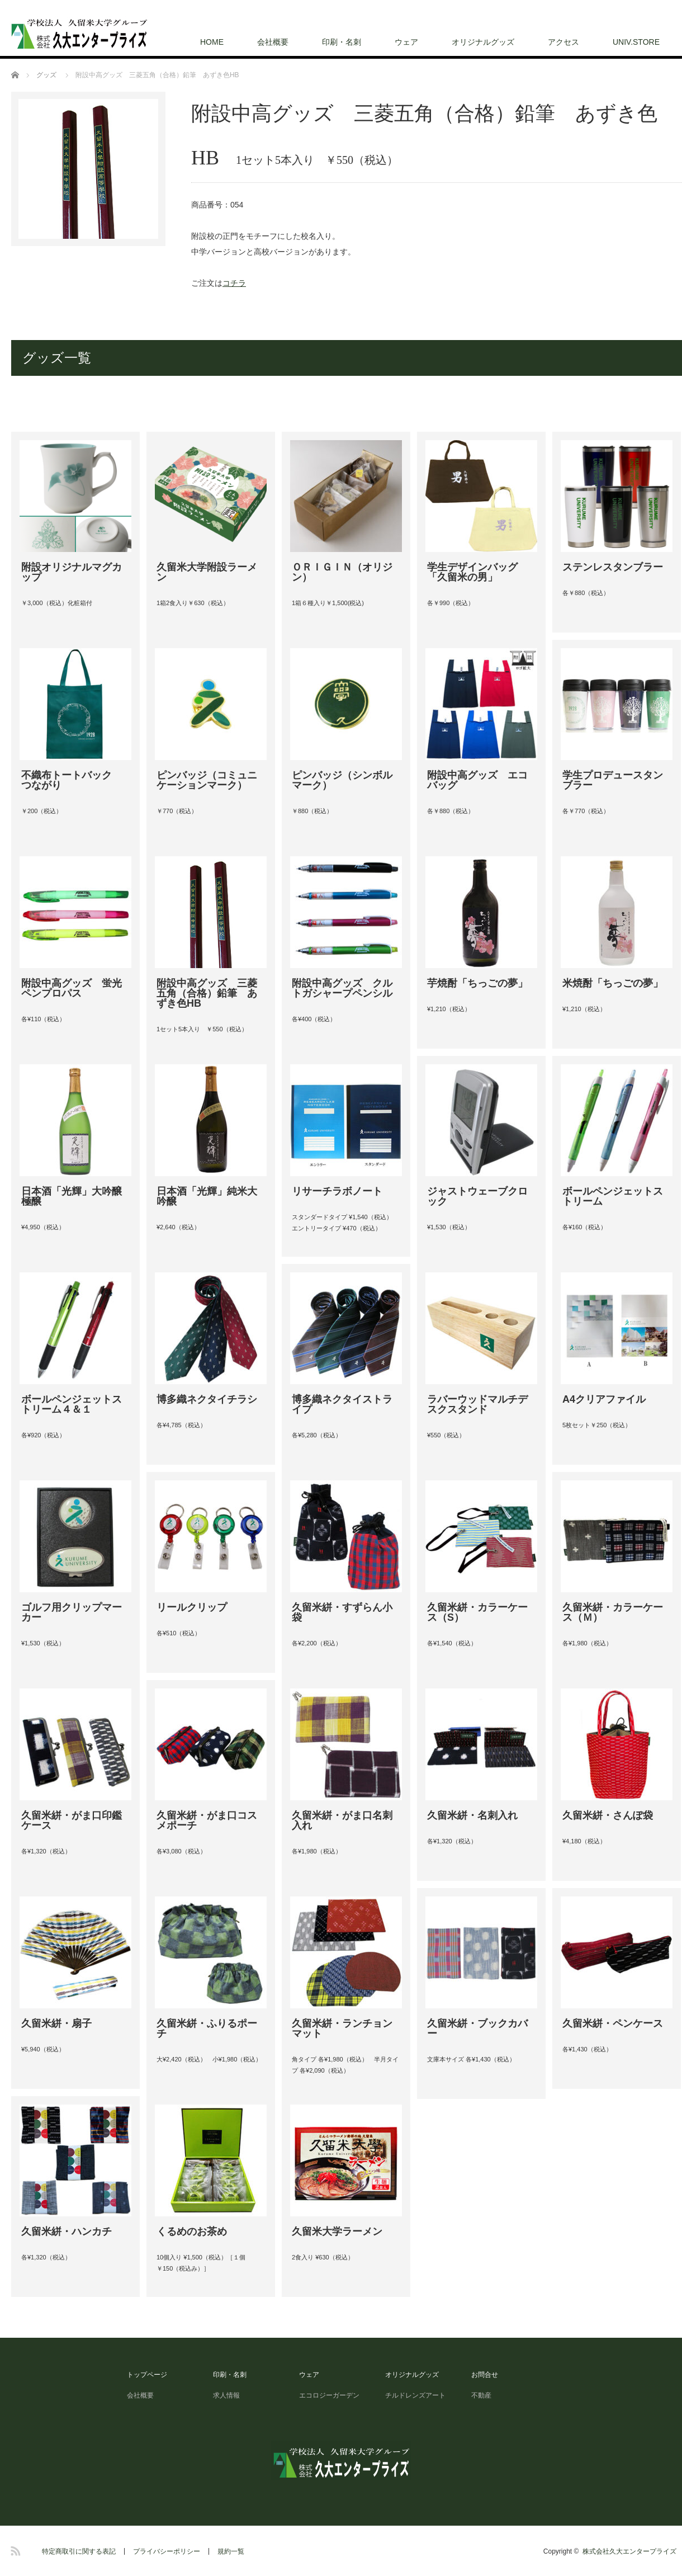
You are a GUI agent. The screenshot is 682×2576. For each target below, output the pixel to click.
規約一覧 (230, 2551)
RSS (14, 2549)
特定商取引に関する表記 (79, 2551)
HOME (212, 41)
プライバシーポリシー (166, 2551)
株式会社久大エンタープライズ (629, 2551)
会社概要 (272, 41)
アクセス (563, 41)
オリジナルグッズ (483, 41)
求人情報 (230, 2395)
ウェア (406, 41)
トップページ (147, 2374)
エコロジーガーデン (329, 2395)
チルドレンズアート (415, 2395)
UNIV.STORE (636, 41)
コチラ (234, 283)
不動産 (481, 2395)
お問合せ (484, 2374)
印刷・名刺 (341, 41)
